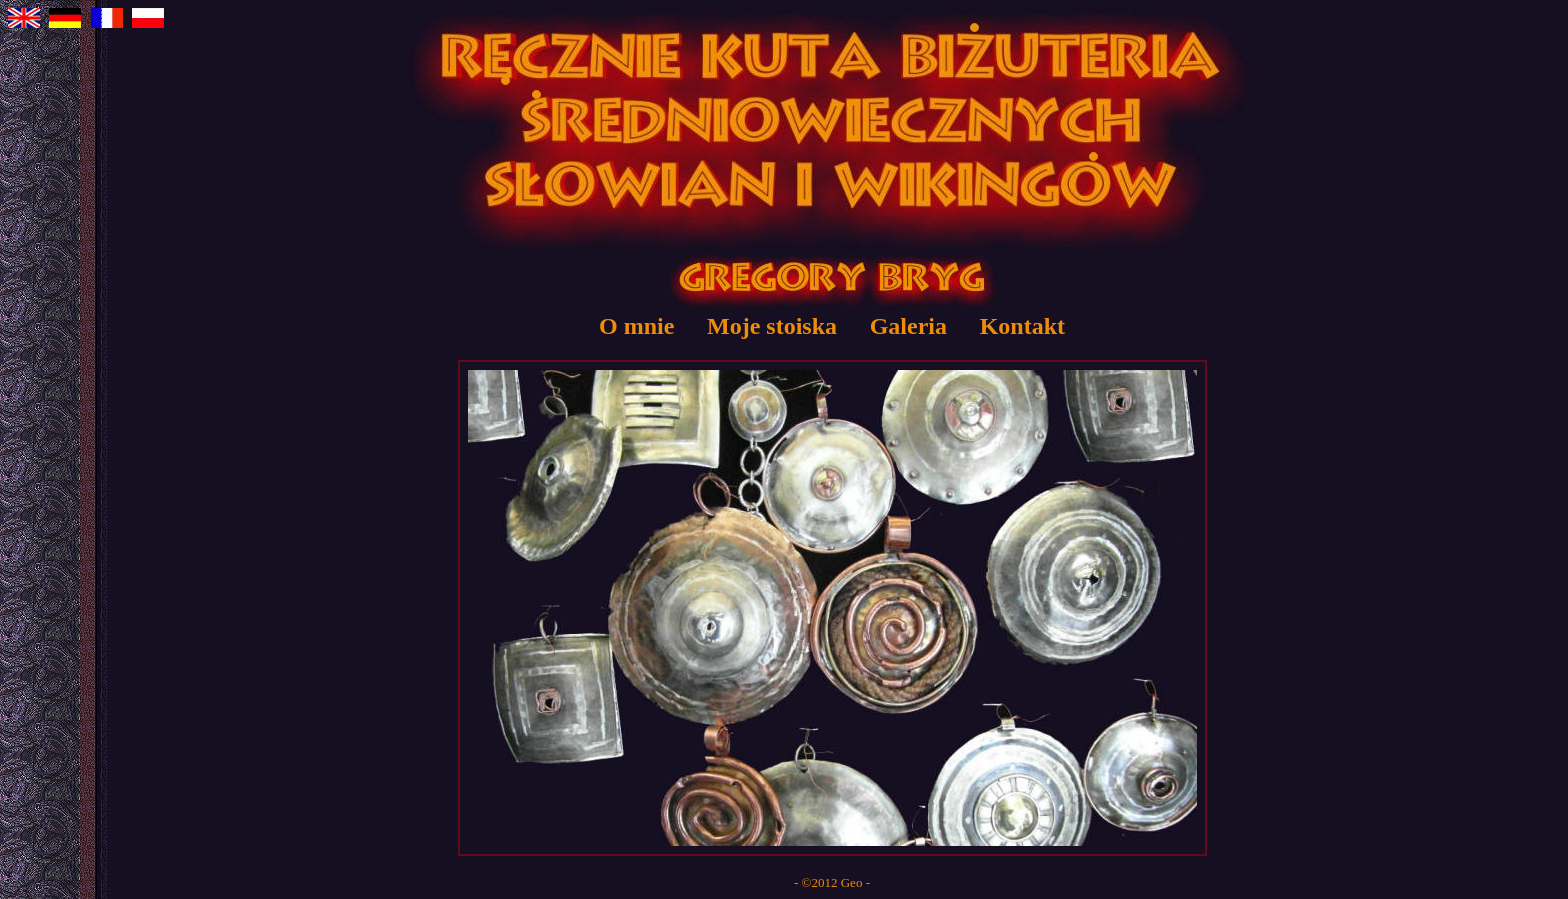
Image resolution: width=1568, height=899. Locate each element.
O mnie (636, 326)
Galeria (908, 326)
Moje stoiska (772, 326)
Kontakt (1022, 326)
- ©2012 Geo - (832, 882)
